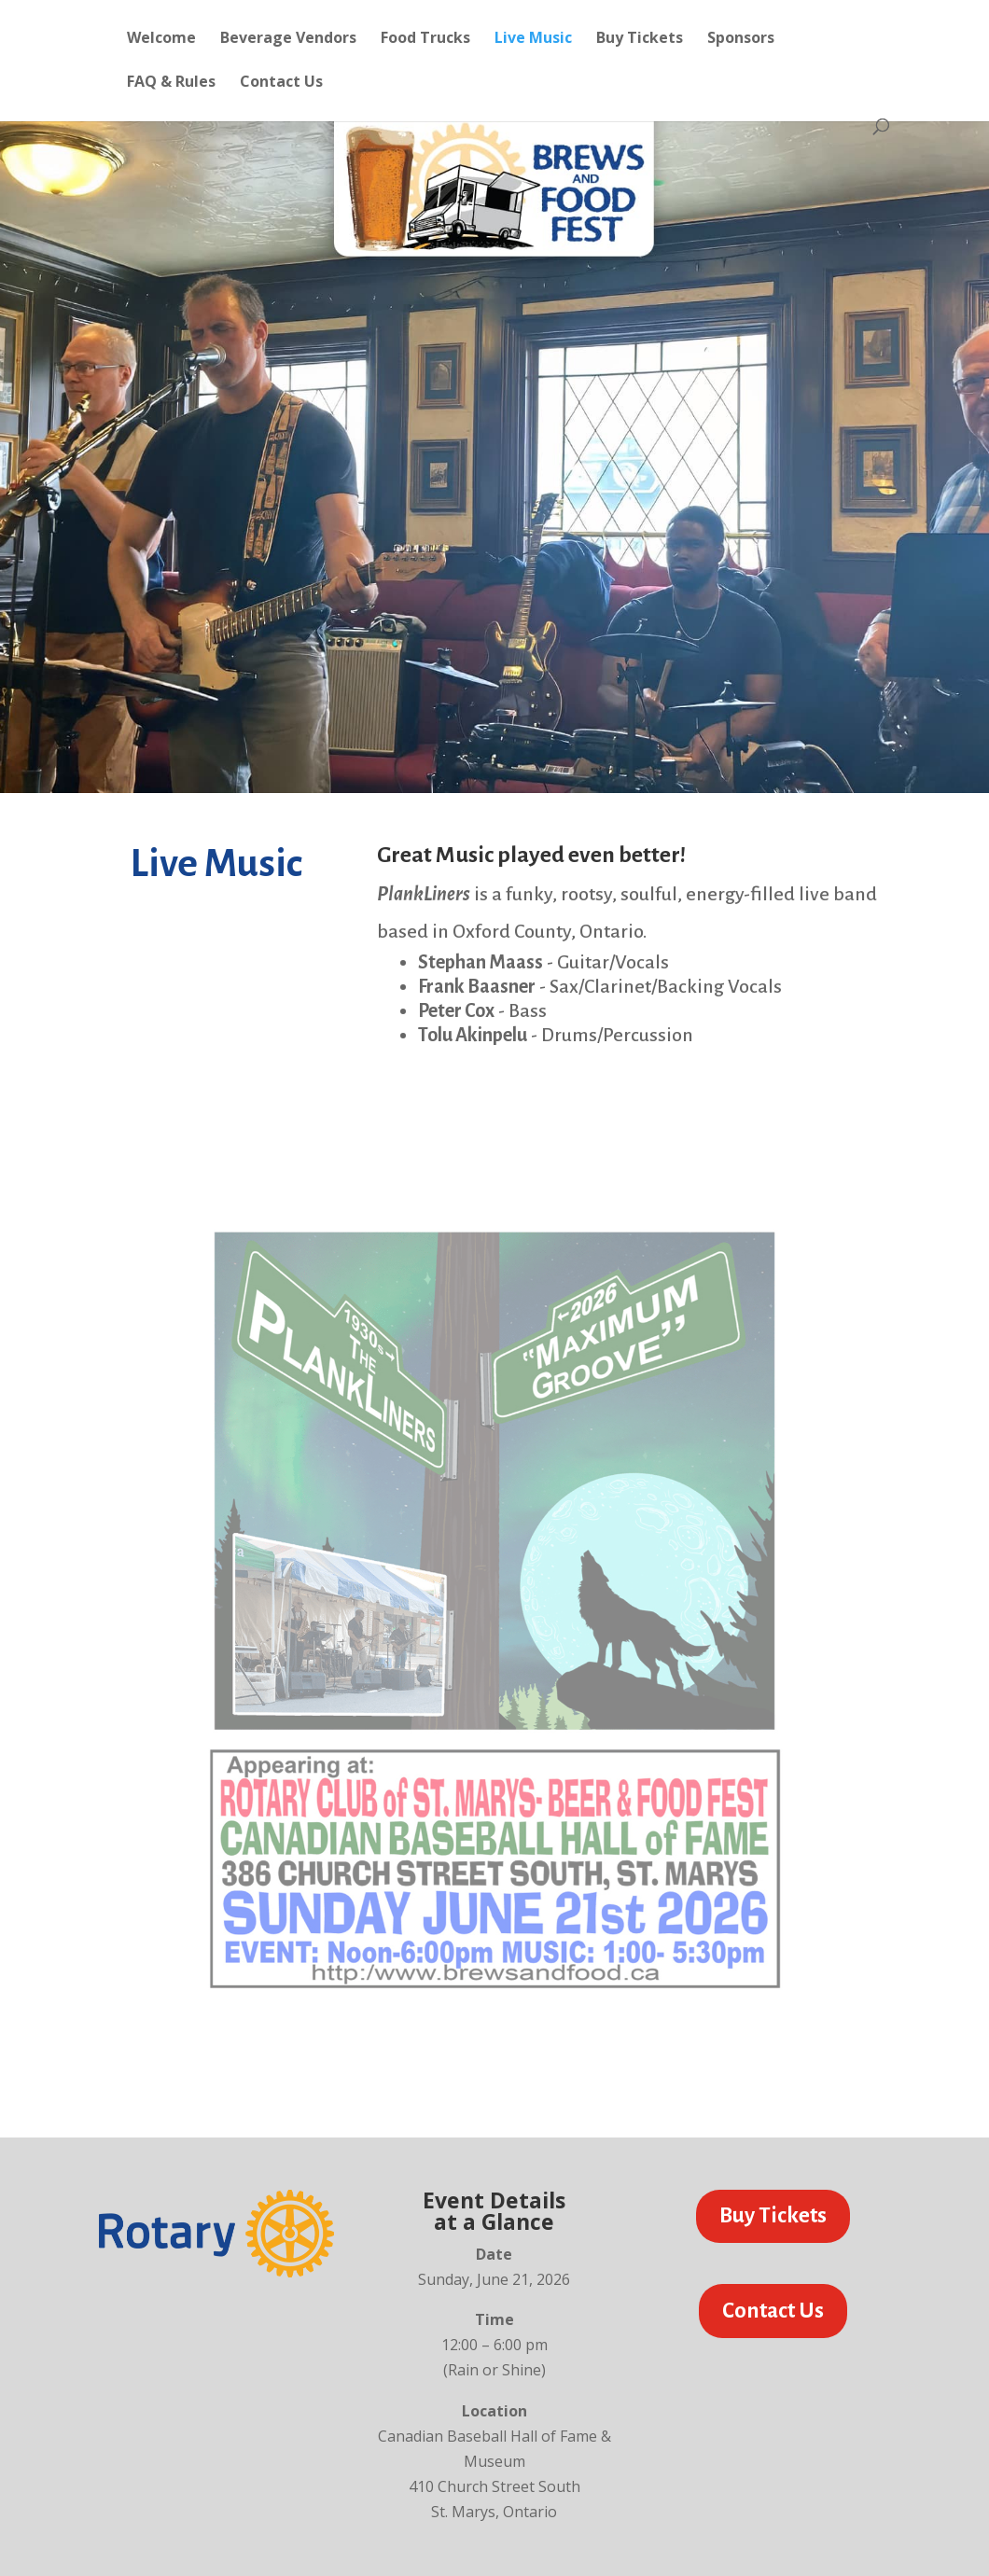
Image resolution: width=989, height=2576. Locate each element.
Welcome (161, 39)
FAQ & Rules (171, 83)
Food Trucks (425, 39)
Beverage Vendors (288, 39)
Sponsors (740, 39)
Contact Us (281, 83)
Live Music (533, 39)
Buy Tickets (639, 39)
